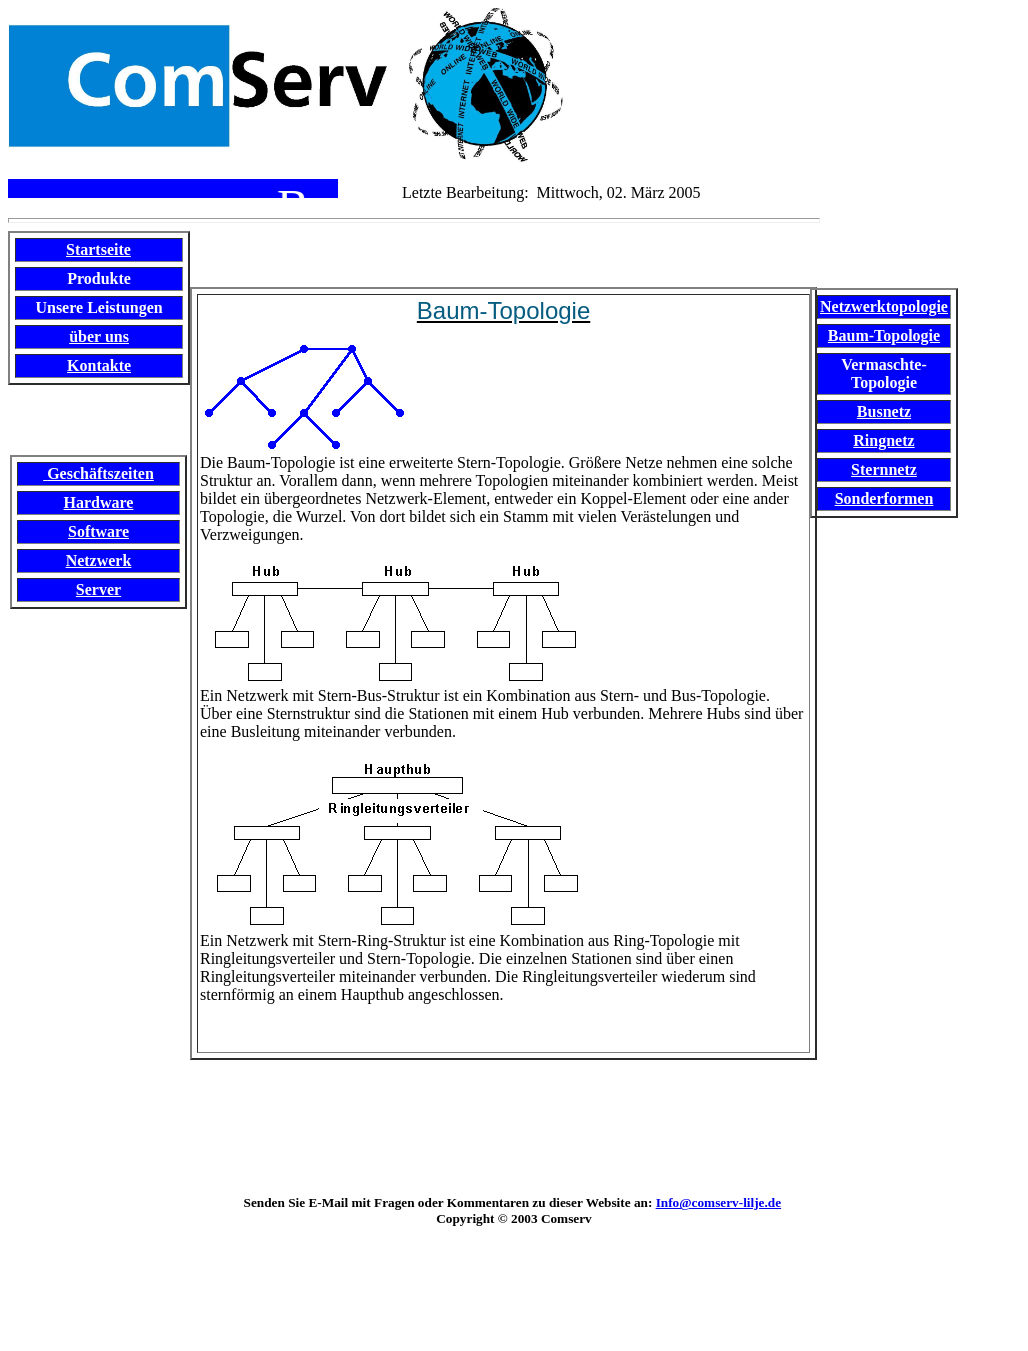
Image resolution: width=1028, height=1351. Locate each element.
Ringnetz (883, 440)
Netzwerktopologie (884, 306)
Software (98, 531)
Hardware (99, 502)
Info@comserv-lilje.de (718, 1202)
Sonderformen (884, 498)
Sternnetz (884, 469)
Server (98, 589)
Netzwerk (99, 560)
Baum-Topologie (884, 335)
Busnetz (884, 411)
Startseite (98, 249)
